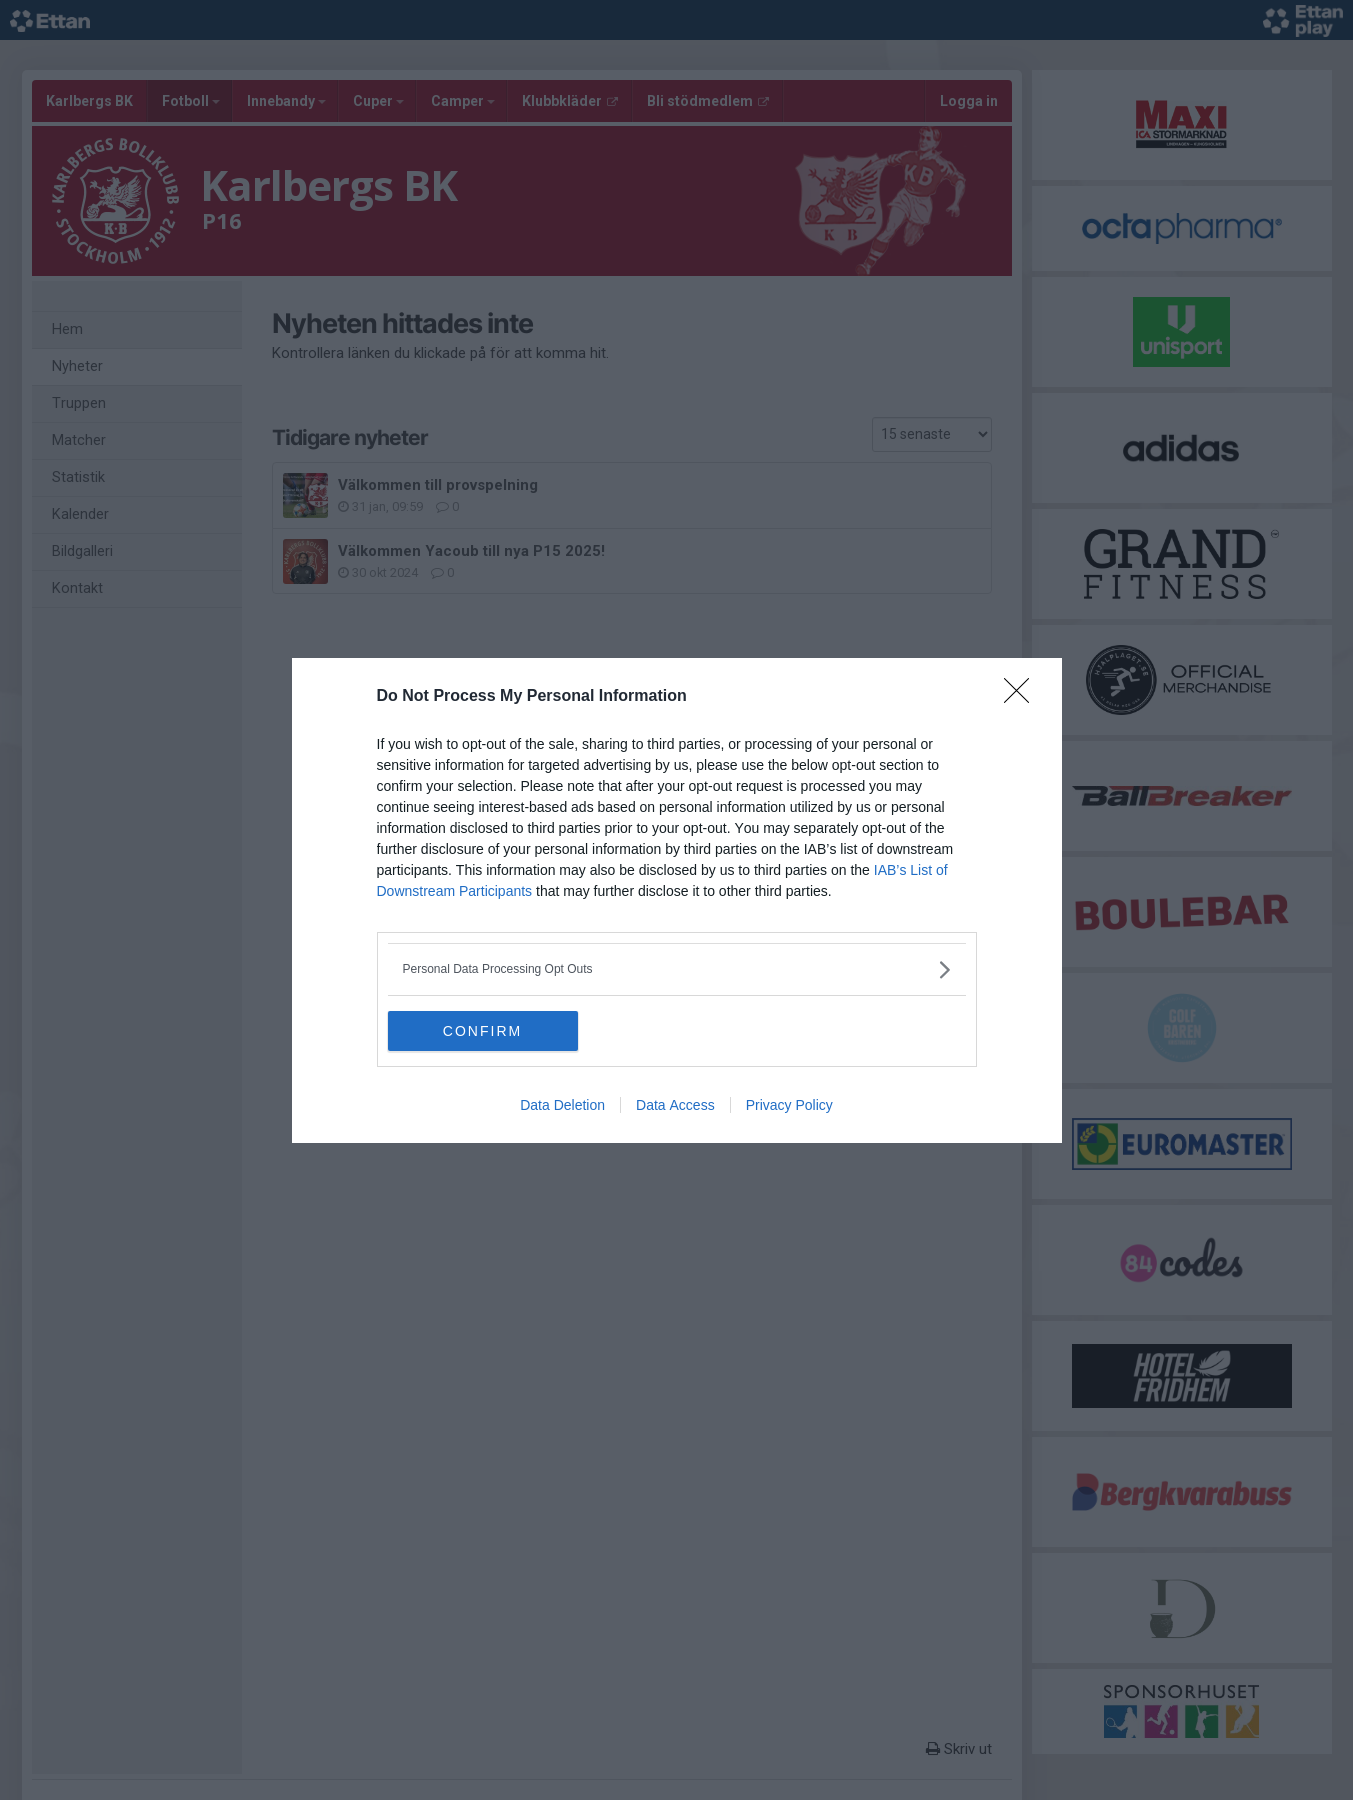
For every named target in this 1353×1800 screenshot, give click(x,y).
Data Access (675, 1105)
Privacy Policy (789, 1105)
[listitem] (677, 969)
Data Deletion (562, 1105)
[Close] (1023, 697)
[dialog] (677, 900)
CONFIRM (482, 1030)
